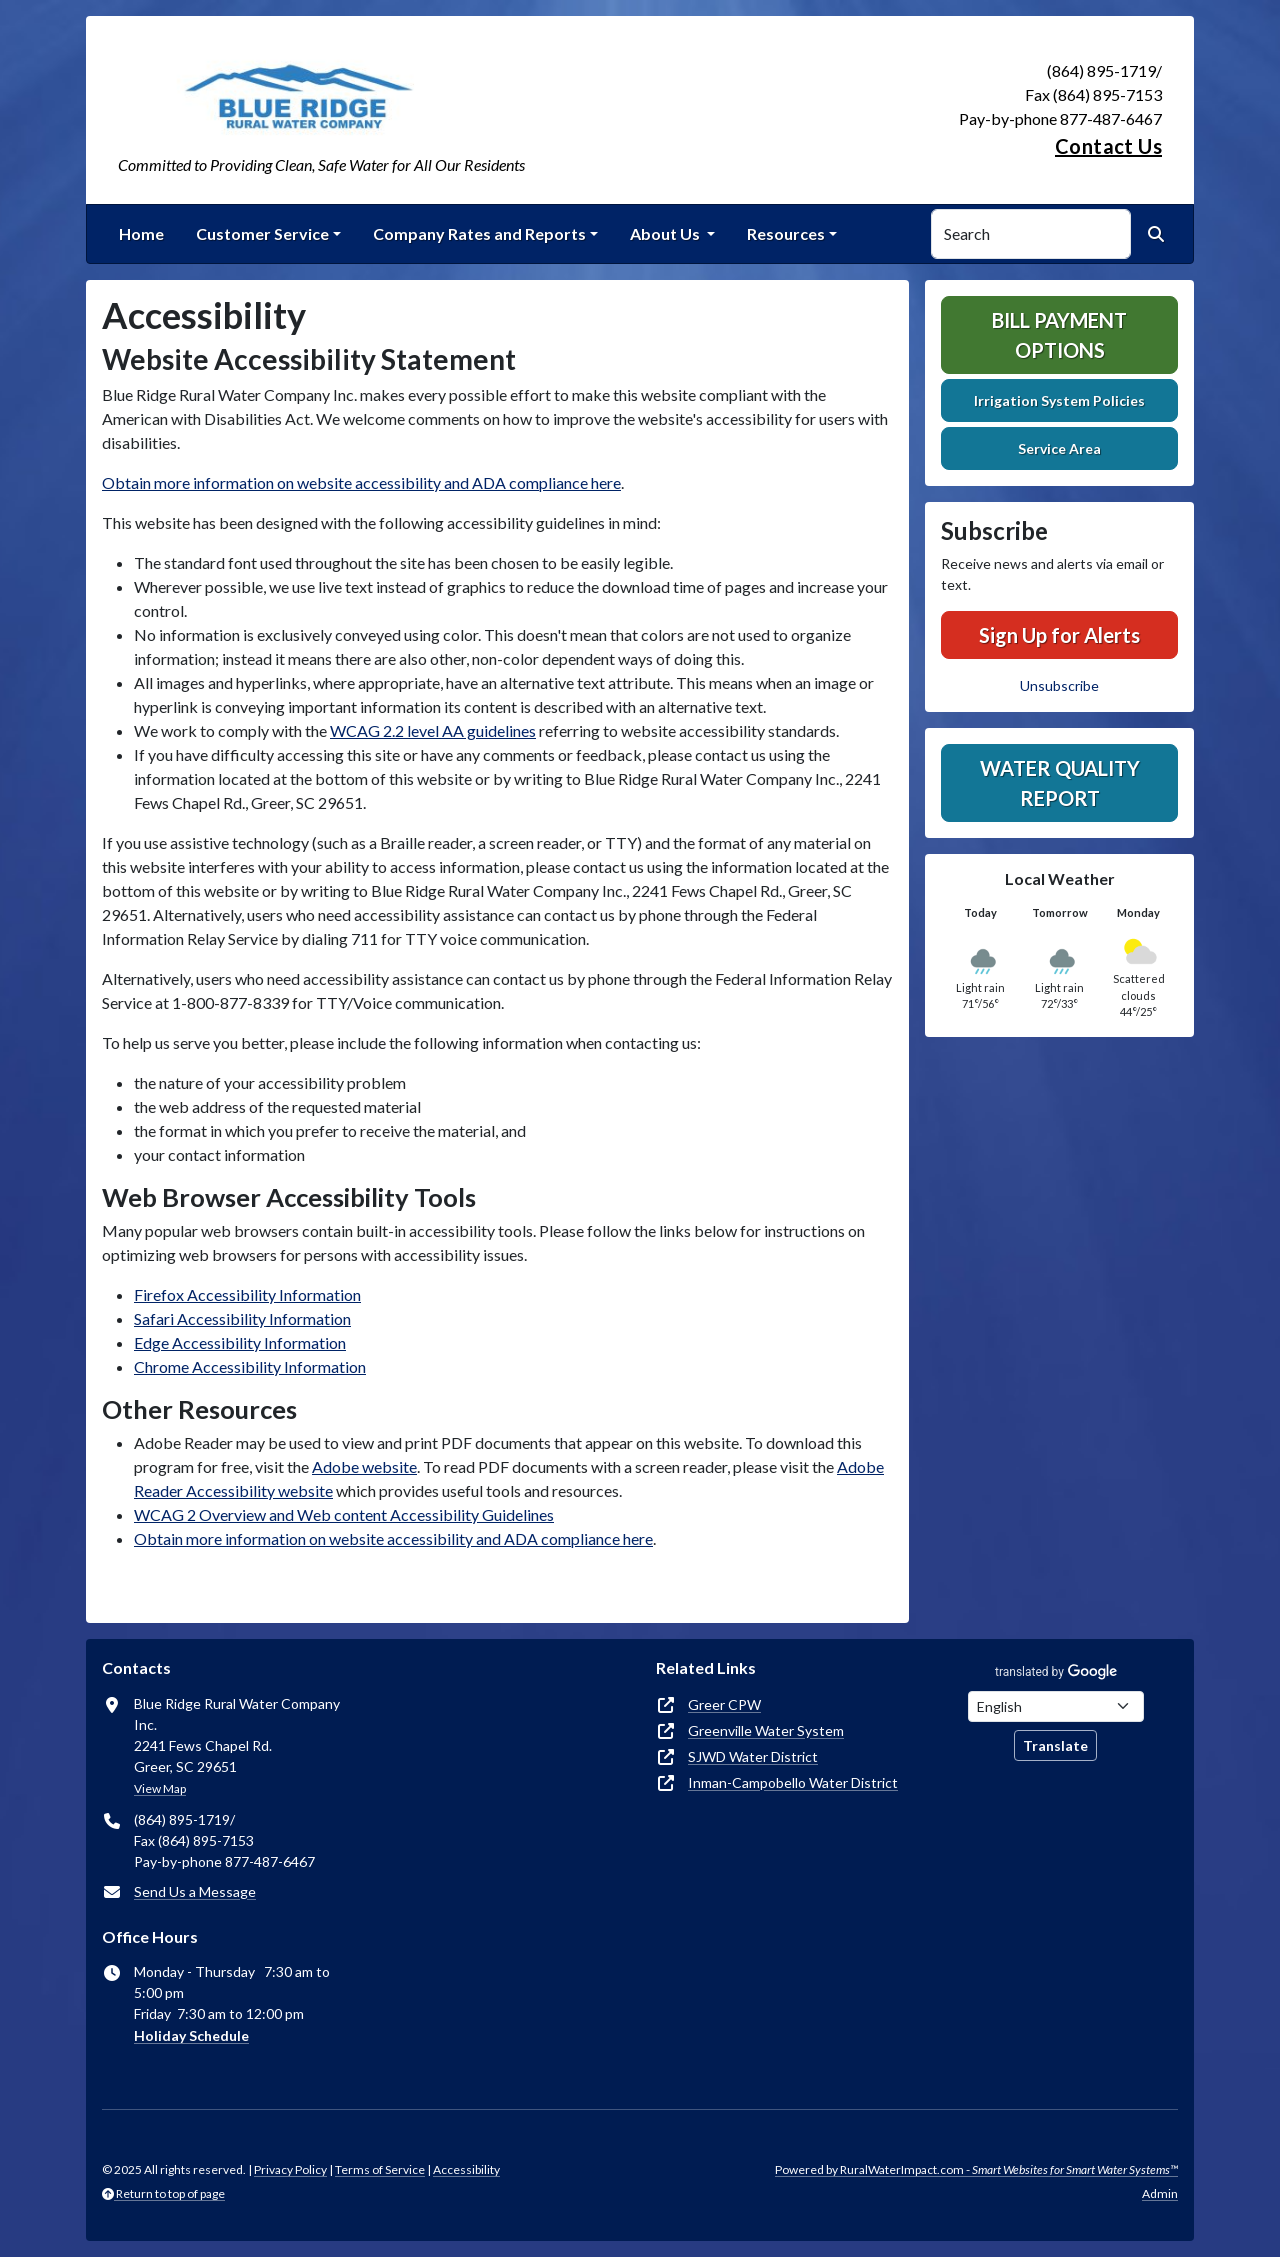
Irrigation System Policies (1059, 400)
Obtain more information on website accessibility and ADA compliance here (361, 482)
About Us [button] (666, 233)
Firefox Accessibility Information (247, 1294)
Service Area (1059, 448)
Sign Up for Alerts (1059, 635)
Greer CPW (724, 1704)
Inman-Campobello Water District (793, 1782)
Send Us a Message (195, 1891)
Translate (1055, 1745)
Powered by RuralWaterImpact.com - (976, 2169)
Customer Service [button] (262, 233)
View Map (160, 1788)
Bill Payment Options (1059, 335)
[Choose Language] (1056, 1706)
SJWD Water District (753, 1756)
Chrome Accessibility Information (250, 1366)
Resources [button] (786, 233)
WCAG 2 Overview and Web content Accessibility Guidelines (344, 1514)
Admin (1160, 2193)
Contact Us (1108, 146)
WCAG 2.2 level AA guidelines (433, 730)
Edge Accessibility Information (240, 1342)
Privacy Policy (290, 2169)
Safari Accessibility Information (242, 1318)
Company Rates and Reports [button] (479, 233)
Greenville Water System (766, 1730)
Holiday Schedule (191, 2035)
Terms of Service (380, 2169)
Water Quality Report (1060, 783)
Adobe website (364, 1466)
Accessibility (466, 2169)
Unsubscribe (1059, 685)
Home (141, 233)
